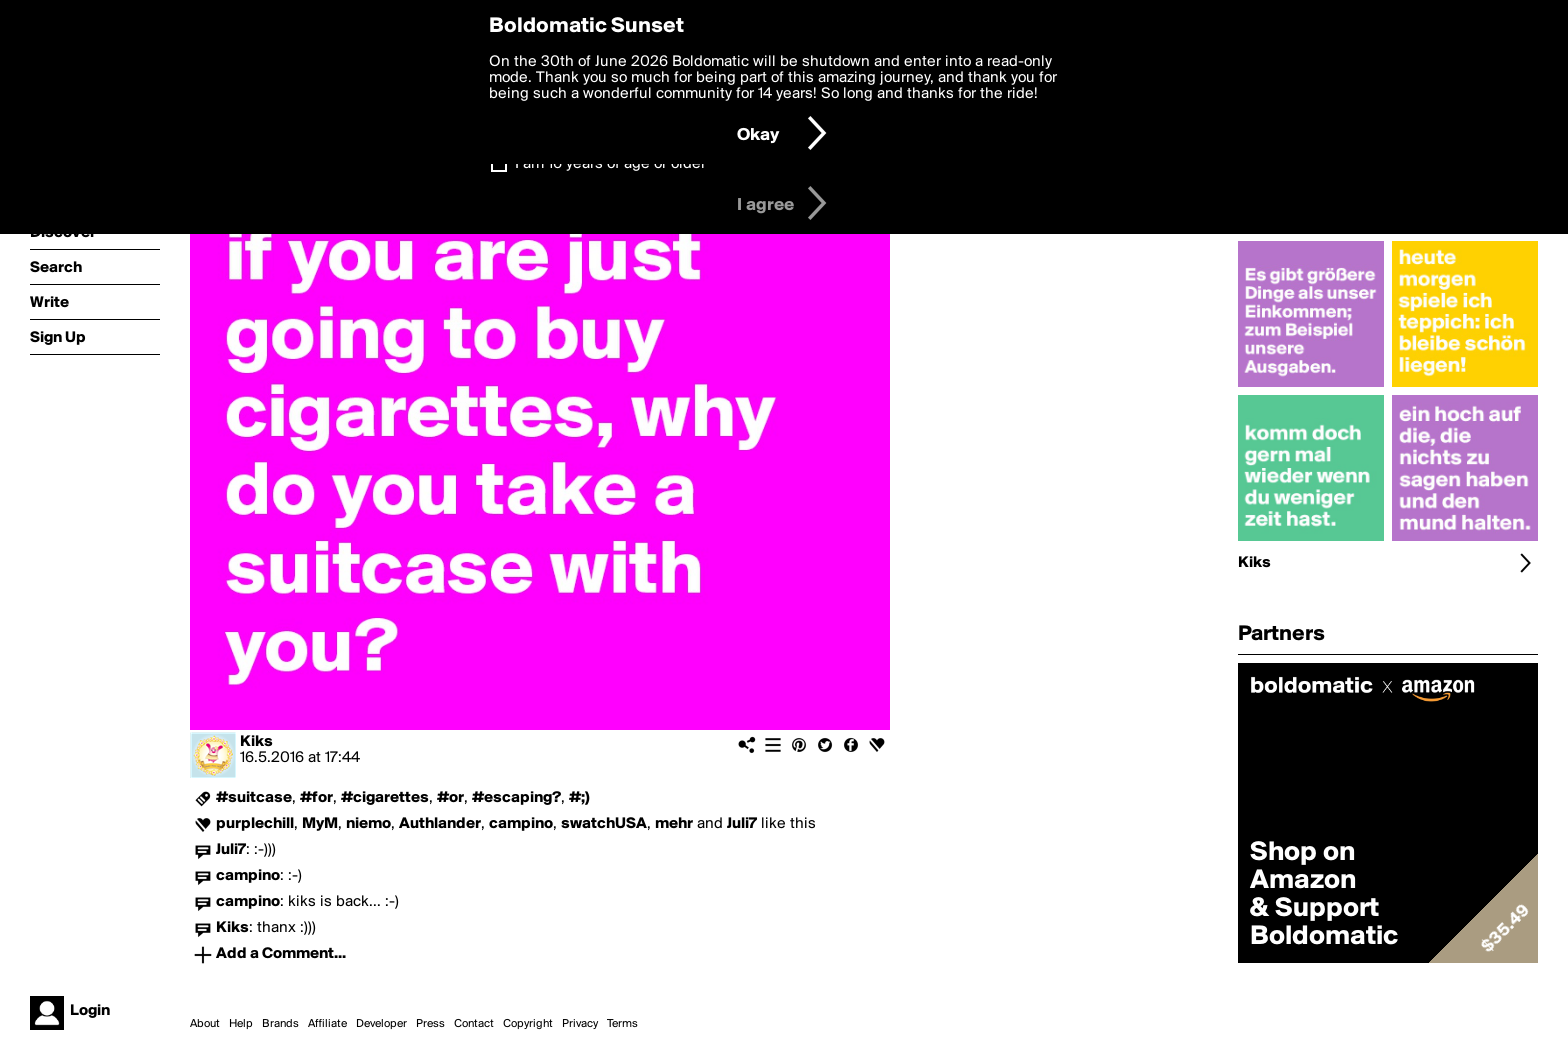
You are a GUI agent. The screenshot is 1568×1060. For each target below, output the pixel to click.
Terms (622, 1024)
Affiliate (327, 1024)
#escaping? (516, 798)
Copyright (528, 1024)
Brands (280, 1024)
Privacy (580, 1024)
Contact (474, 1024)
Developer (381, 1024)
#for (316, 798)
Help (241, 1024)
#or (450, 798)
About (205, 1024)
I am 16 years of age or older (610, 164)
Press (430, 1024)
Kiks (256, 742)
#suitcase (254, 798)
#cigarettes (385, 798)
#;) (579, 798)
